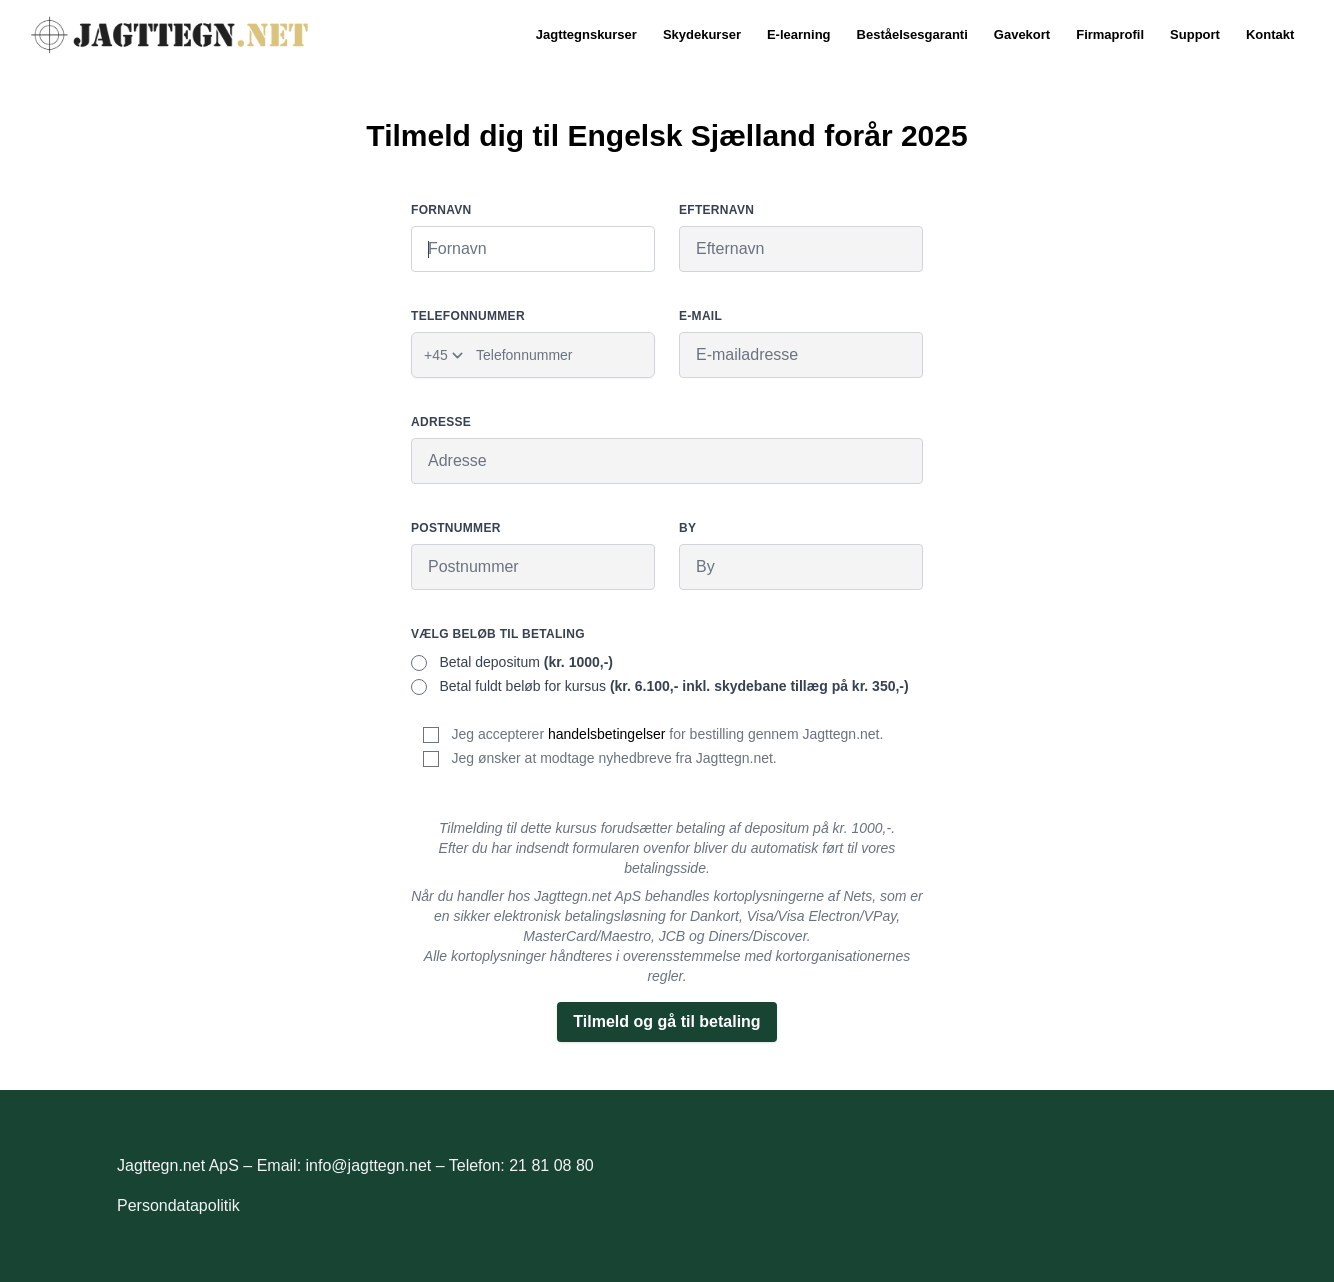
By (687, 528)
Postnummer (456, 528)
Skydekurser (702, 34)
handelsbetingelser (607, 734)
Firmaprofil (1110, 34)
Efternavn (716, 210)
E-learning (799, 34)
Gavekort (1022, 34)
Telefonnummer (468, 316)
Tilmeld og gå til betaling (666, 1021)
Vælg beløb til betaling (498, 634)
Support (1195, 34)
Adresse (441, 422)
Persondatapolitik (178, 1205)
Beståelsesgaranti (912, 34)
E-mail (700, 316)
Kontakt (1270, 34)
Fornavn (441, 210)
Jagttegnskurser (586, 34)
